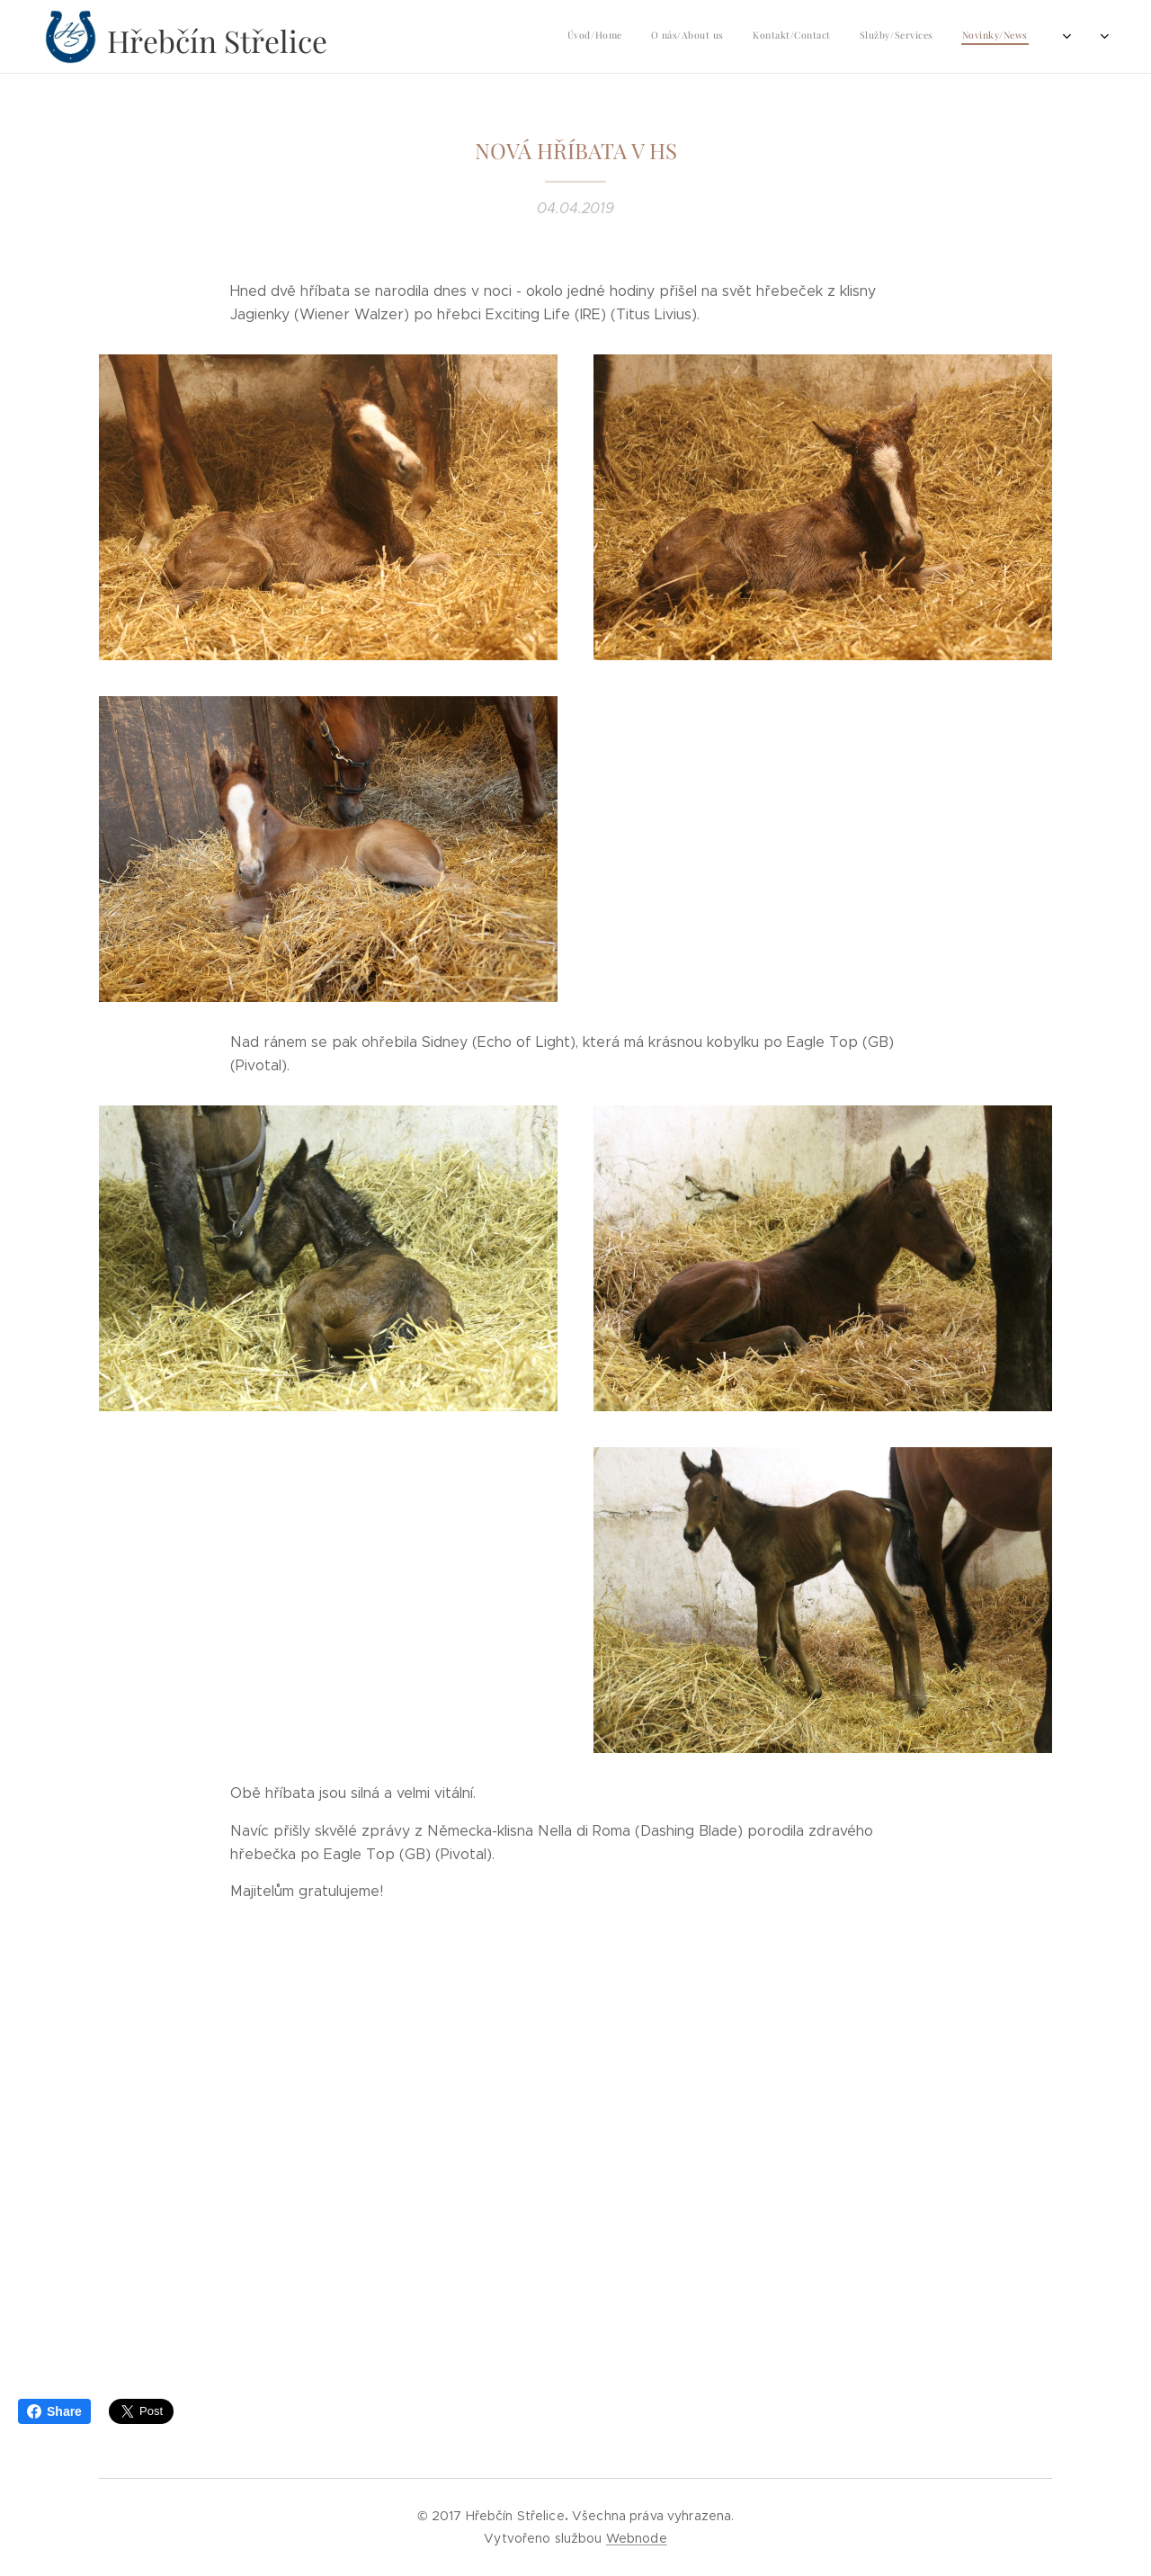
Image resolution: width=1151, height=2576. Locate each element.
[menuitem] (880, 36)
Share (54, 2411)
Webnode (636, 2538)
